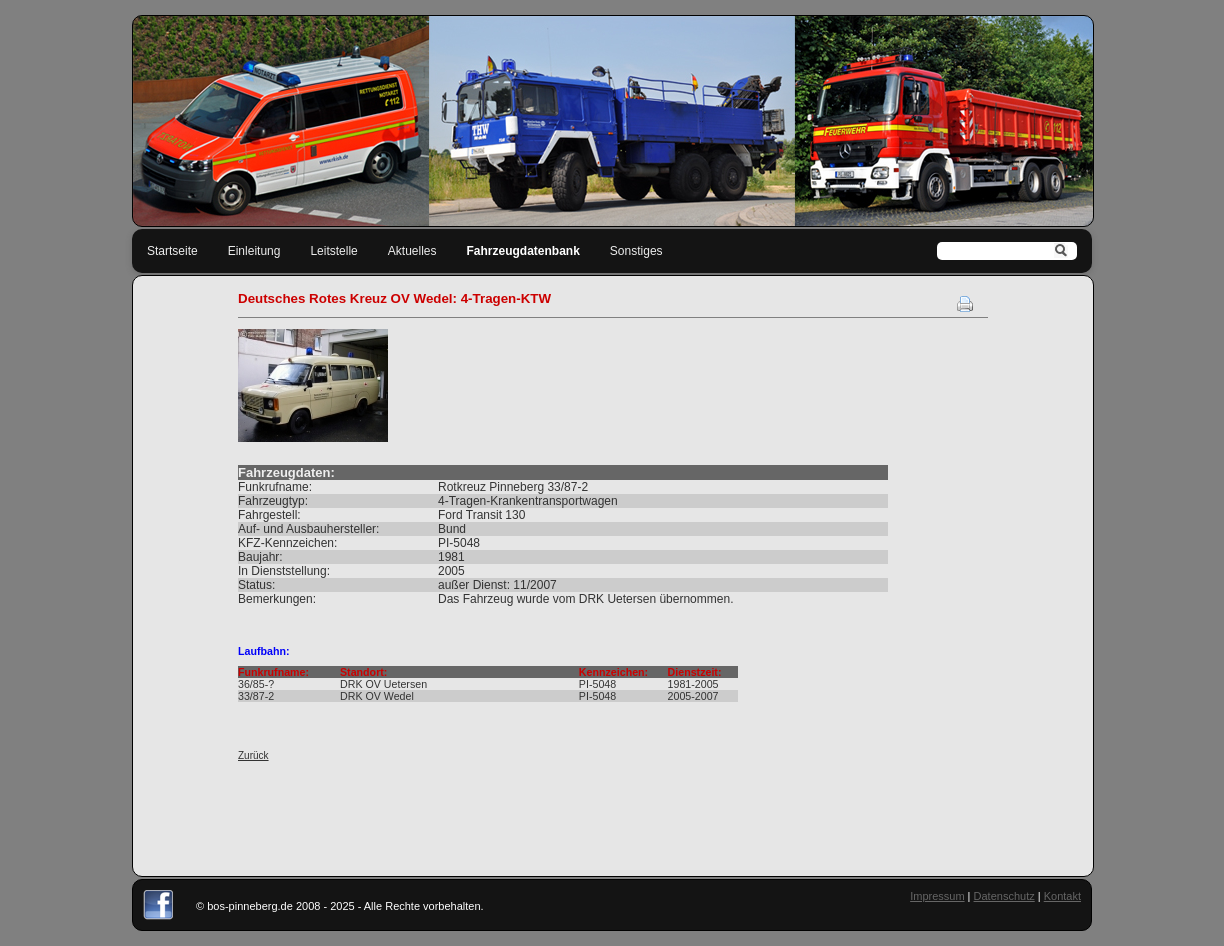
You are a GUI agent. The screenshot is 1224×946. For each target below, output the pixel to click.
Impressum (937, 896)
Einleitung (254, 251)
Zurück (253, 755)
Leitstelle (333, 251)
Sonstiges (636, 251)
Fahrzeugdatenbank (523, 251)
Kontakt (1062, 896)
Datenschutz (1004, 896)
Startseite (172, 251)
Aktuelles (412, 251)
